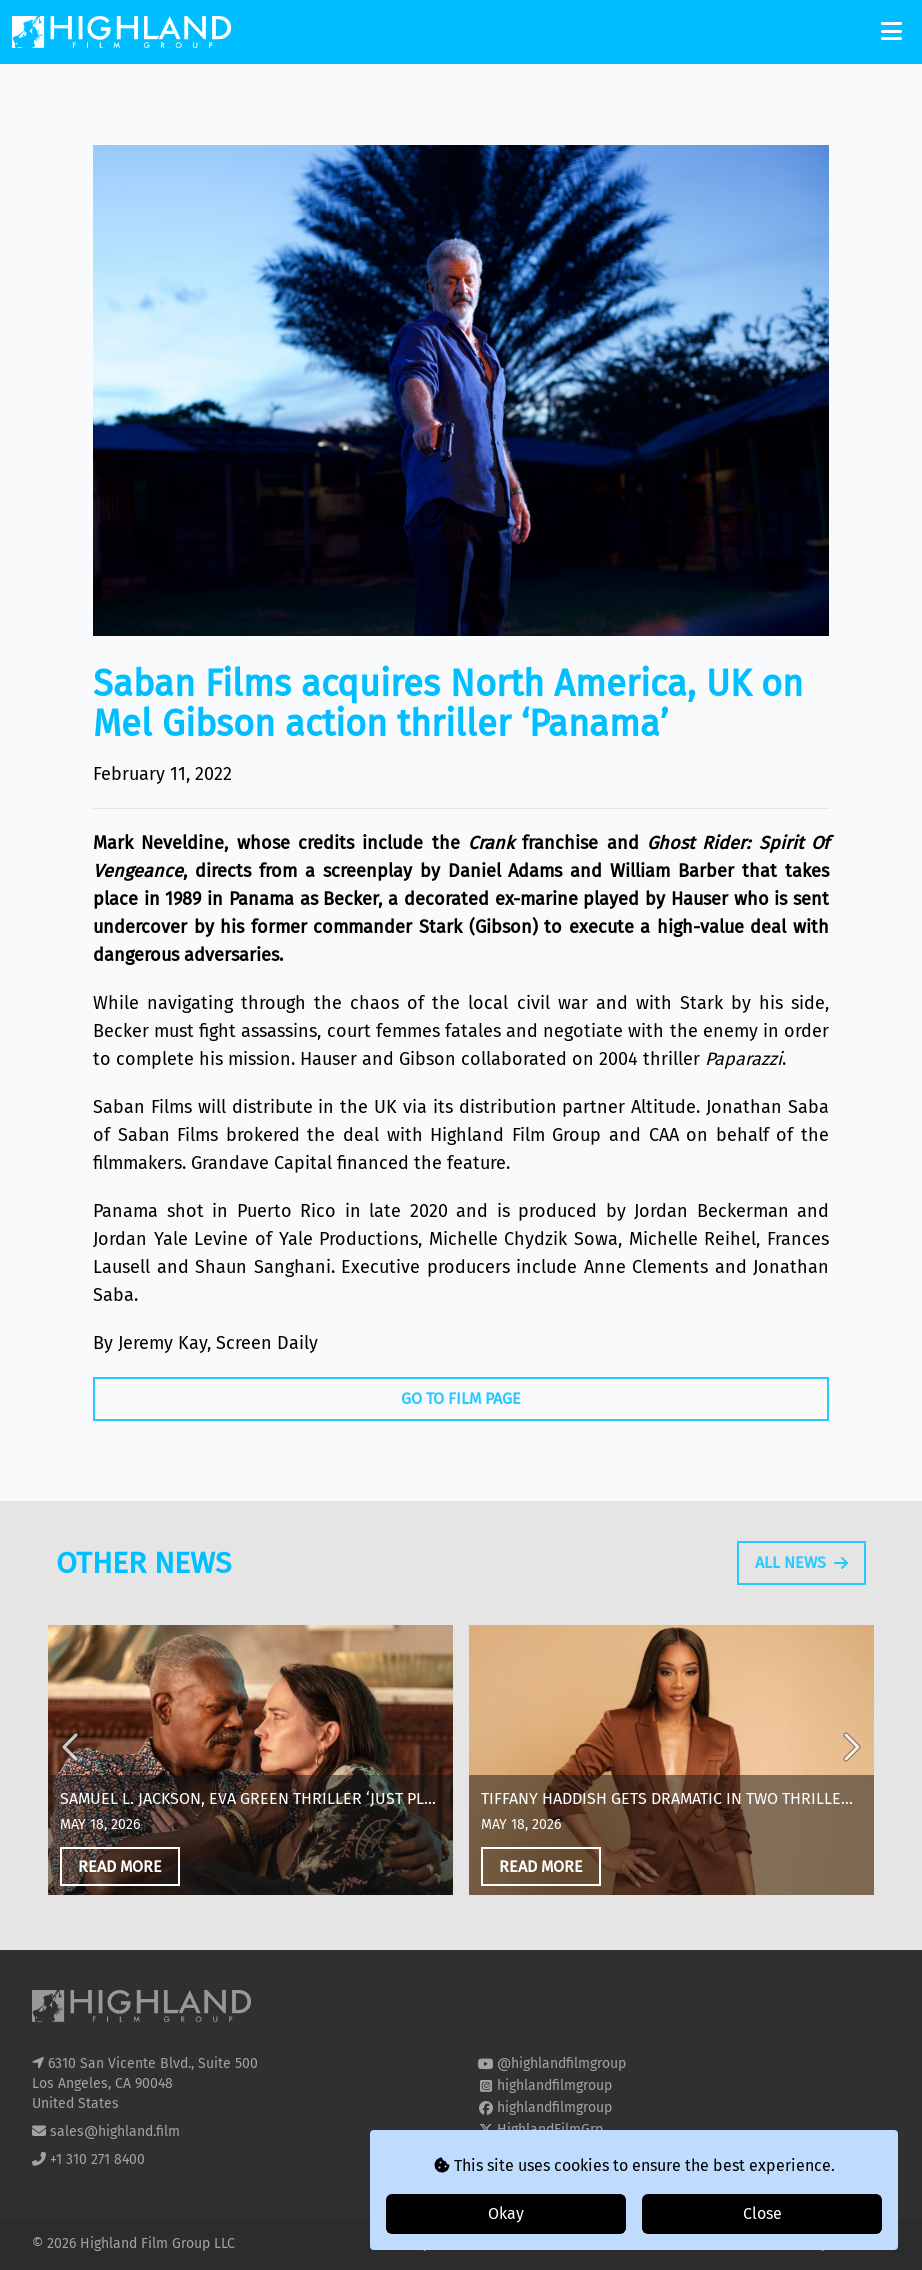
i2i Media (861, 2243)
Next (850, 1773)
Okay (506, 2213)
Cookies (470, 2243)
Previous (72, 1773)
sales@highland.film (115, 2131)
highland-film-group (560, 2151)
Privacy (409, 2243)
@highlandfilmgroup (561, 2063)
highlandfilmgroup (554, 2085)
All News (801, 1572)
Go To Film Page (461, 1398)
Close (762, 2213)
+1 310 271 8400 (97, 2159)
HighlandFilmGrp (550, 2129)
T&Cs (521, 2243)
